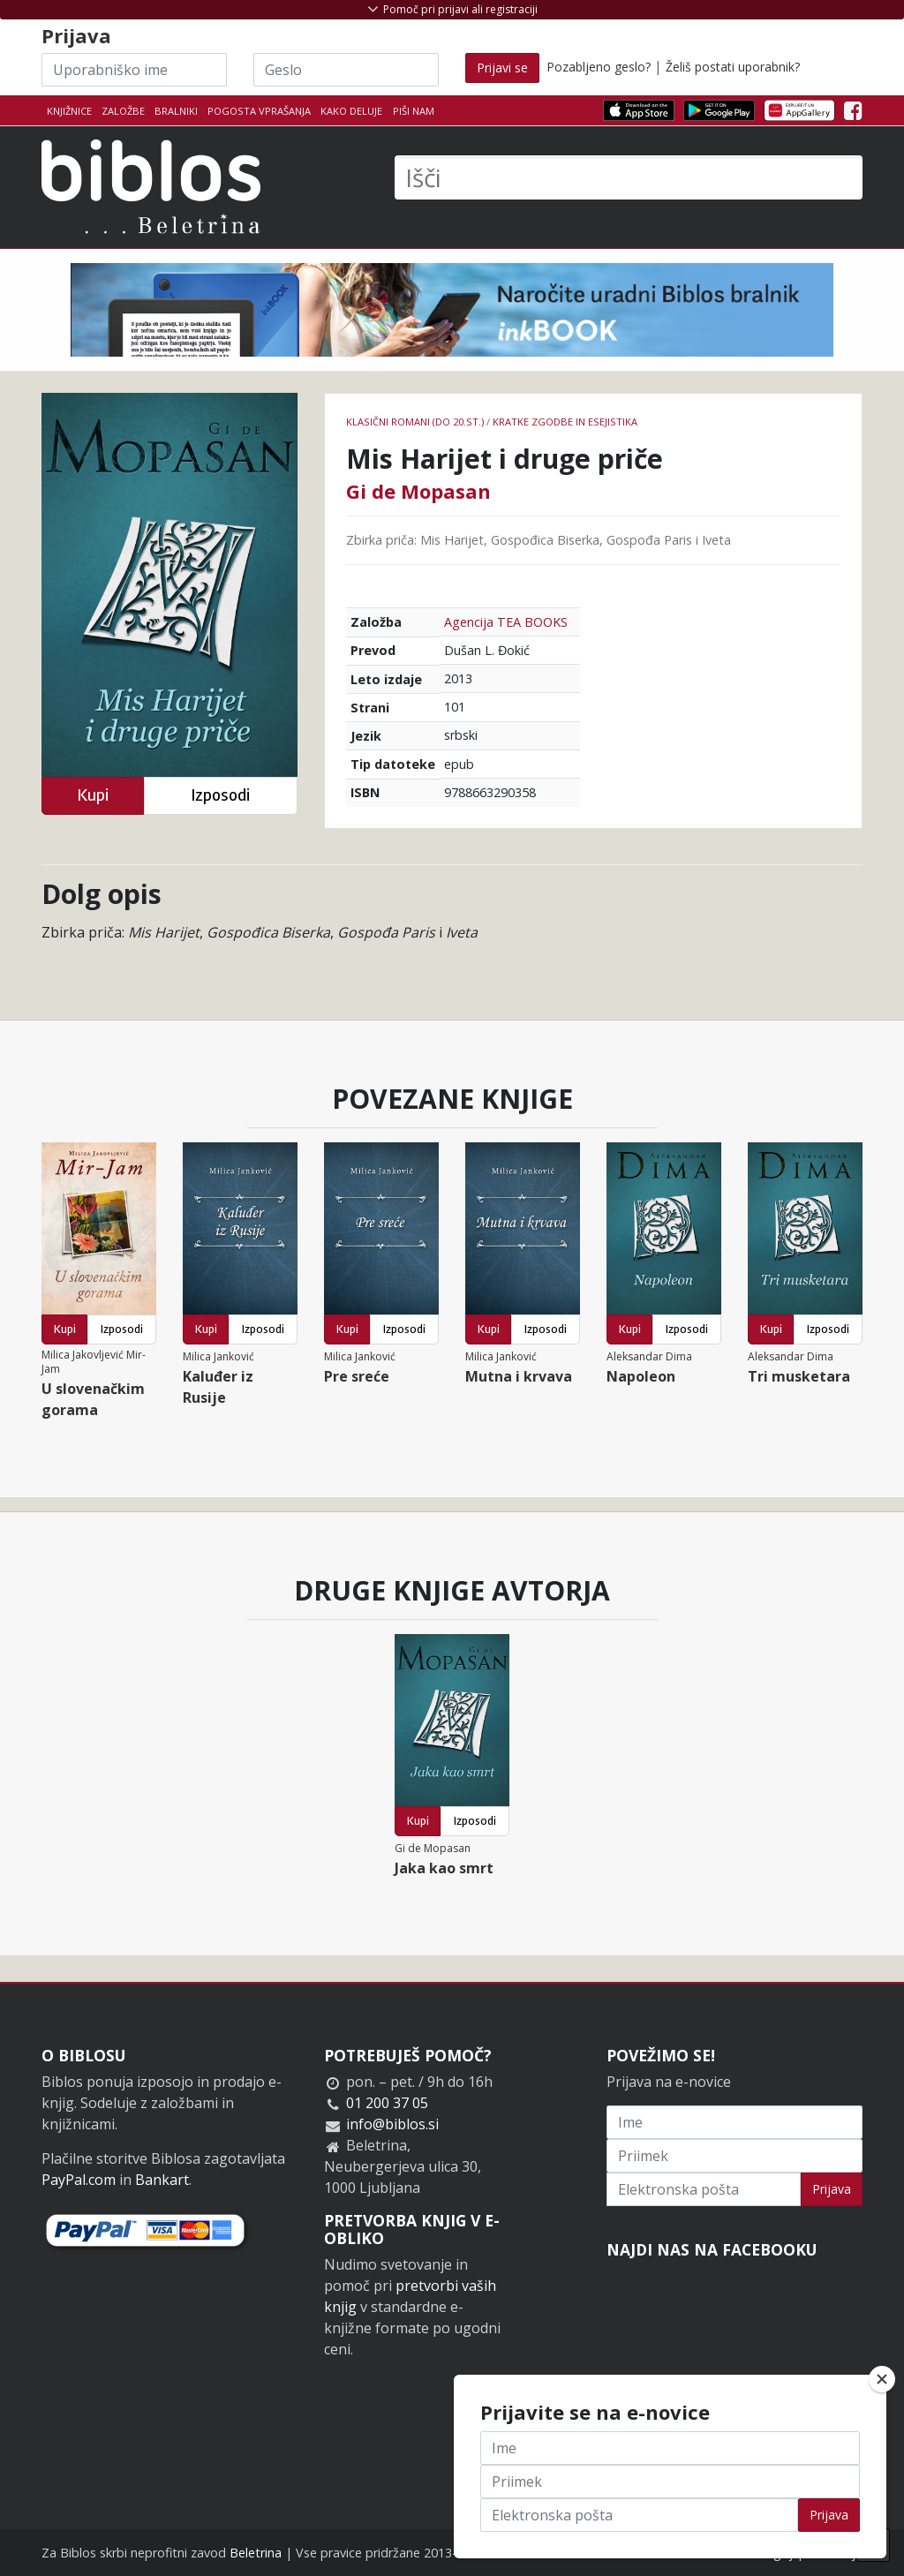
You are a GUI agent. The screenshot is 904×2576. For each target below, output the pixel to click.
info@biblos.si (392, 2124)
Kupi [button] (93, 795)
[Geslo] (346, 70)
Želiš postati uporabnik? (733, 66)
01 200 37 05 (387, 2103)
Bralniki (176, 110)
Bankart (162, 2179)
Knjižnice (69, 110)
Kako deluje (351, 110)
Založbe (123, 110)
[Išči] (629, 177)
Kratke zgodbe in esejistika (565, 421)
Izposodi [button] (220, 795)
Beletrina (256, 2552)
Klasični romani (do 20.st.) (415, 421)
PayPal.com (78, 2179)
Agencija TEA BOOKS (506, 622)
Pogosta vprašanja (259, 110)
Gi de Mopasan (418, 491)
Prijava (831, 2189)
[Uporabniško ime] (134, 70)
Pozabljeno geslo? (598, 66)
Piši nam (413, 110)
